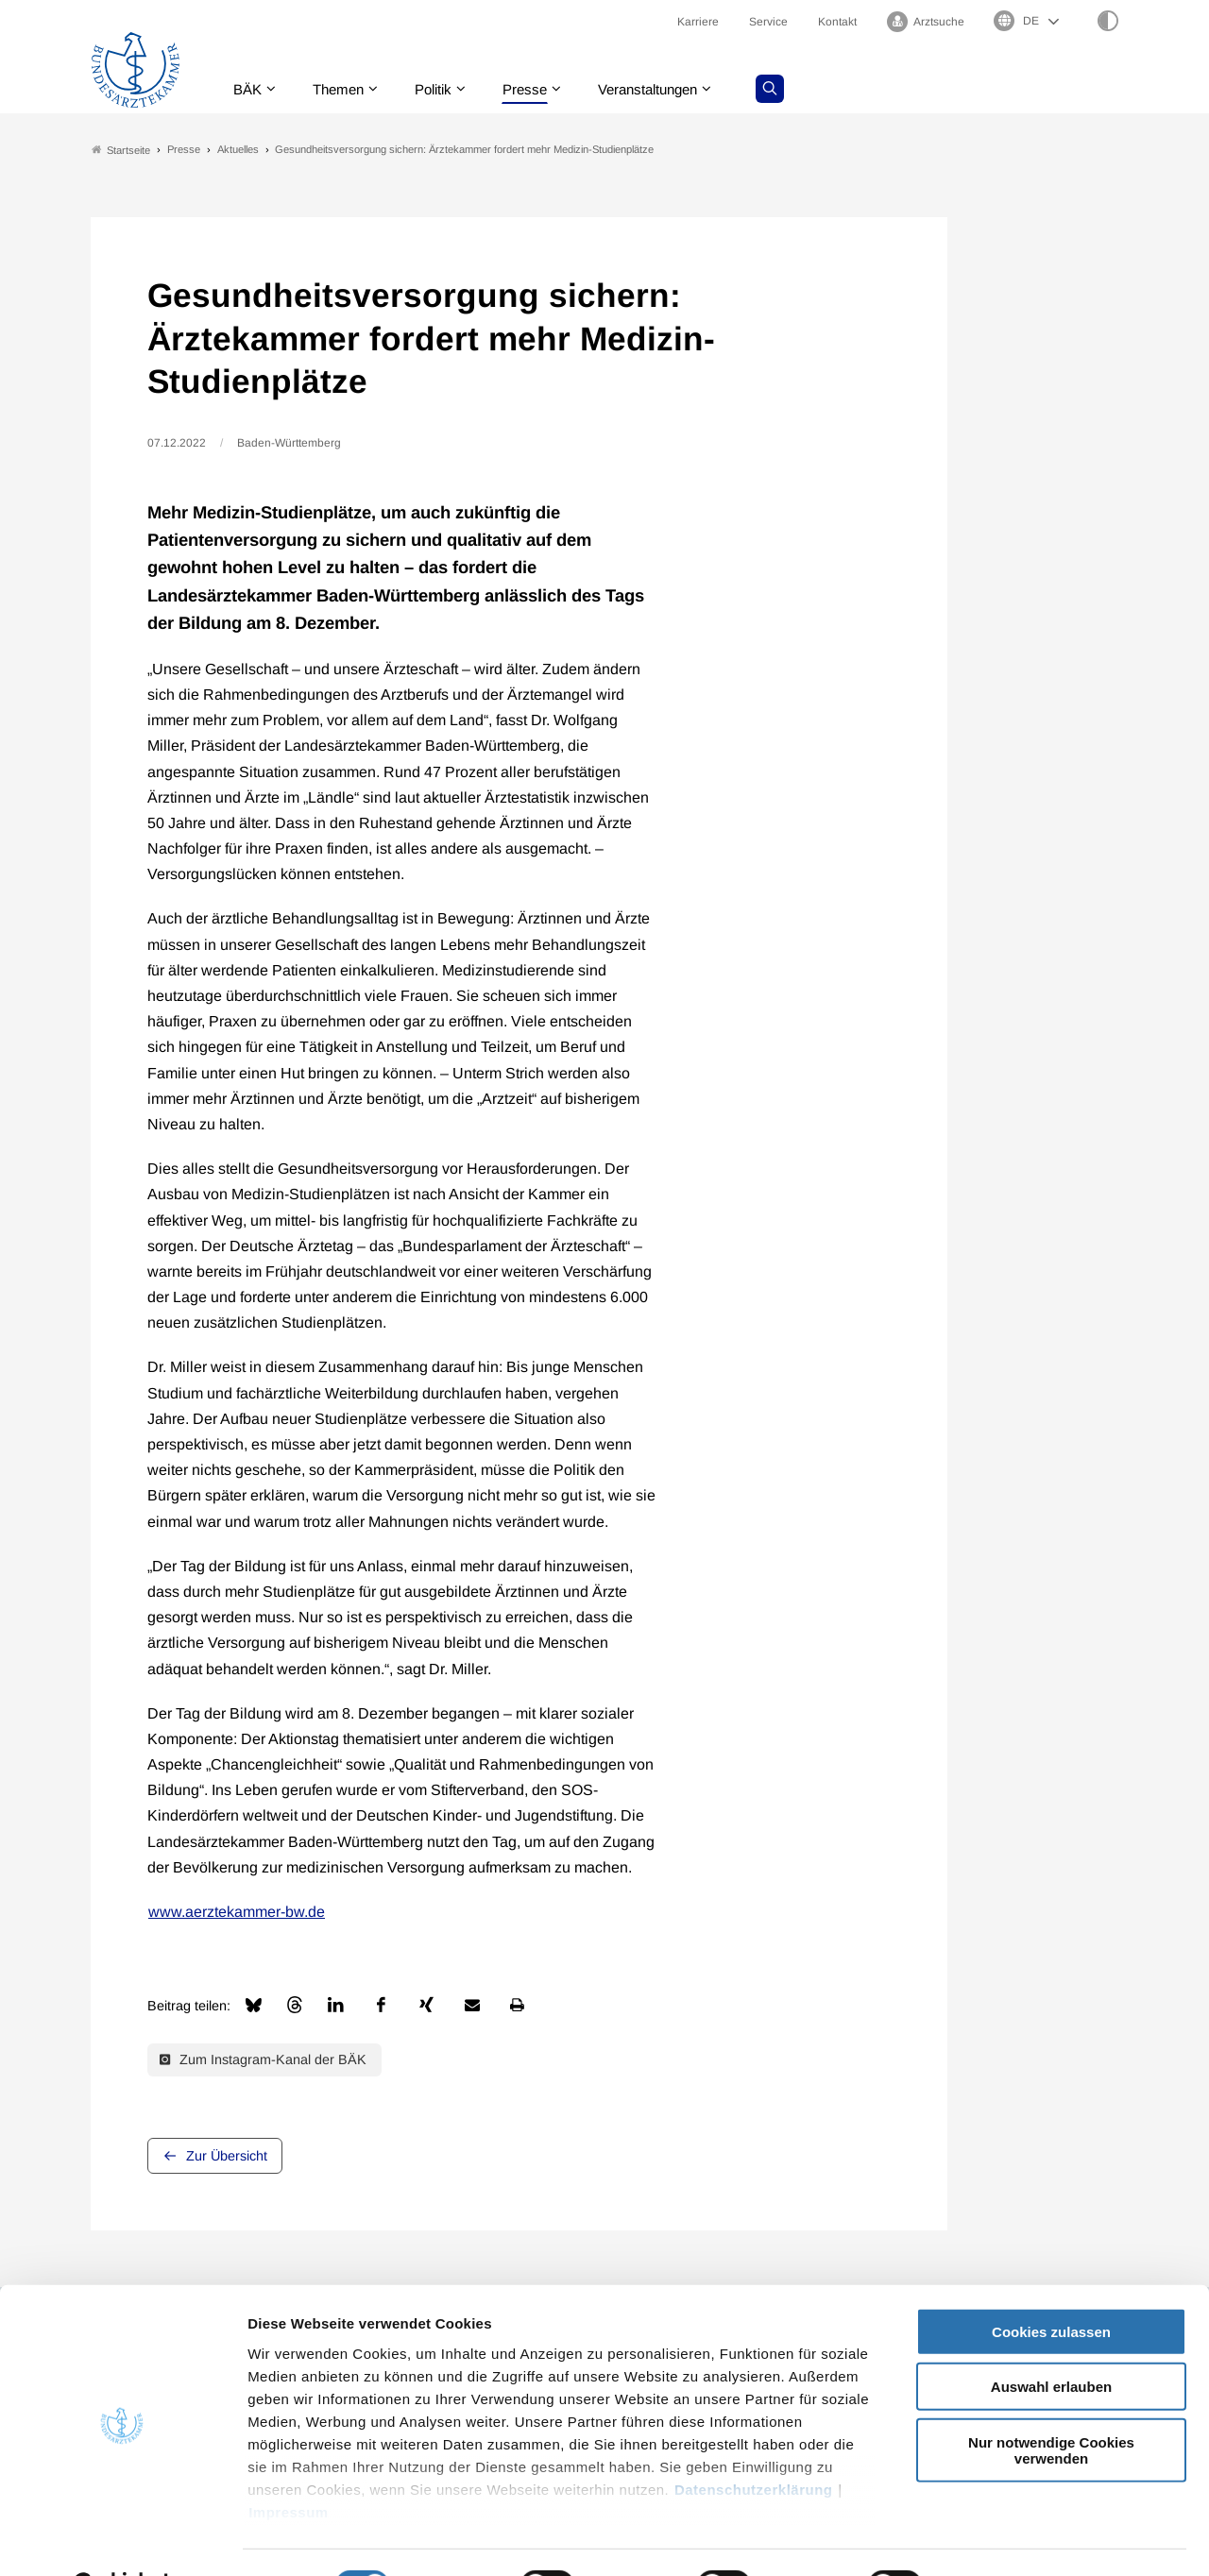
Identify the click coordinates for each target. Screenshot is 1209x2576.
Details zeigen (1005, 2539)
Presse (540, 89)
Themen (345, 89)
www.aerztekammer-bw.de (236, 1913)
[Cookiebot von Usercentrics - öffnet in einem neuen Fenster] (122, 2539)
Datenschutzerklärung (753, 2442)
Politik (445, 89)
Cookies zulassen (1051, 2285)
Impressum (288, 2465)
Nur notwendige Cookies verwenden (1051, 2403)
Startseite (121, 150)
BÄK (250, 89)
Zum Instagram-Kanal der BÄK (263, 2060)
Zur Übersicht (226, 2155)
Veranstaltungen (669, 89)
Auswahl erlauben (1051, 2339)
